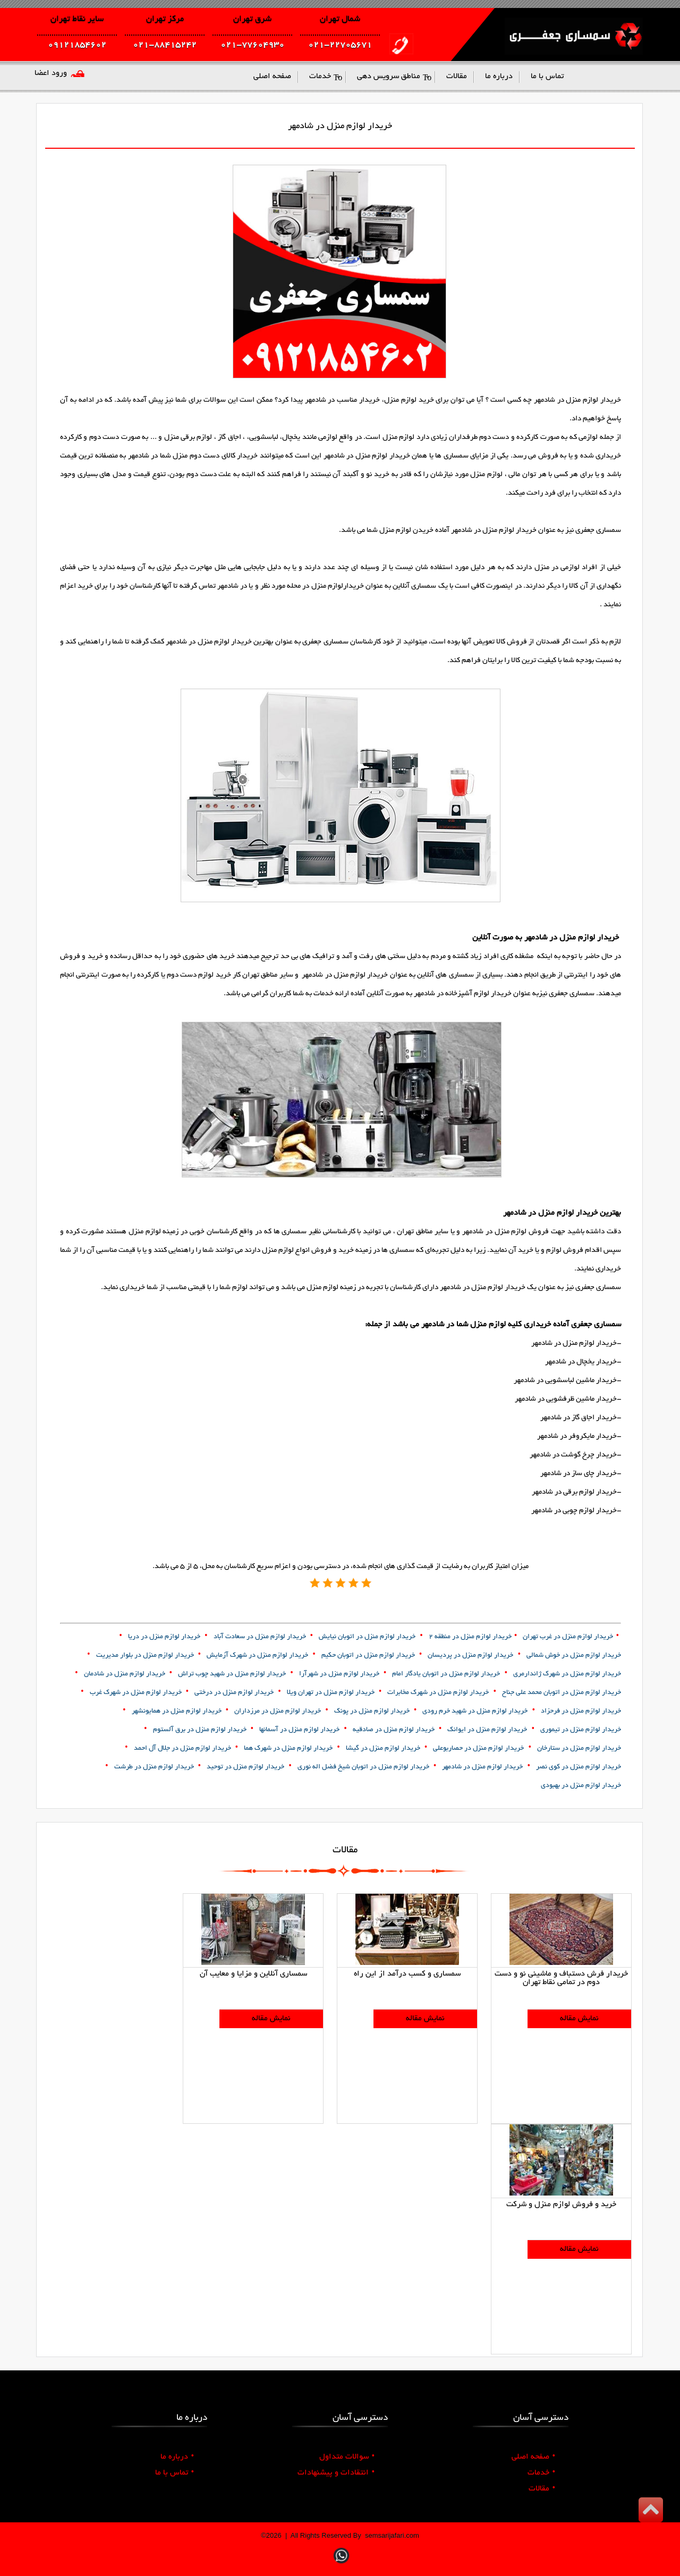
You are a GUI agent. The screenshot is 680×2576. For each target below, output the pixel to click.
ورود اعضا (51, 73)
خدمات (541, 2473)
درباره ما (177, 2457)
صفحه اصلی (533, 2457)
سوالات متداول (347, 2457)
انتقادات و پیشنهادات (336, 2473)
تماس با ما (174, 2473)
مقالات (542, 2489)
